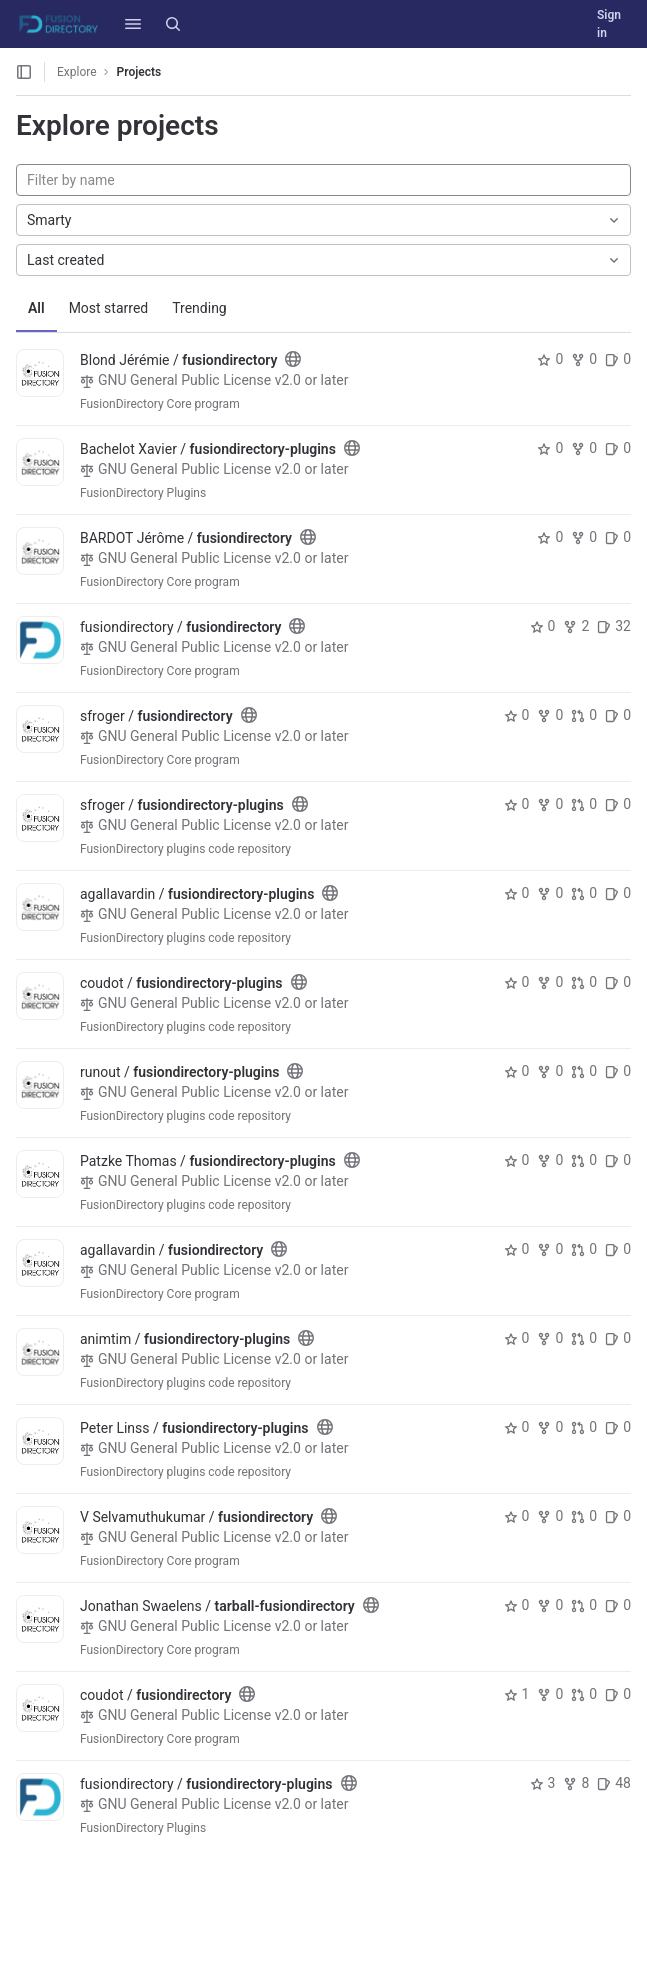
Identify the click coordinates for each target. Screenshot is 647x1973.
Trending (199, 308)
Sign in (609, 24)
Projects (139, 72)
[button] (133, 24)
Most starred (109, 308)
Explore (77, 72)
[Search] (173, 24)
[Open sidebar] (24, 72)
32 (614, 626)
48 (614, 1783)
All (36, 308)
